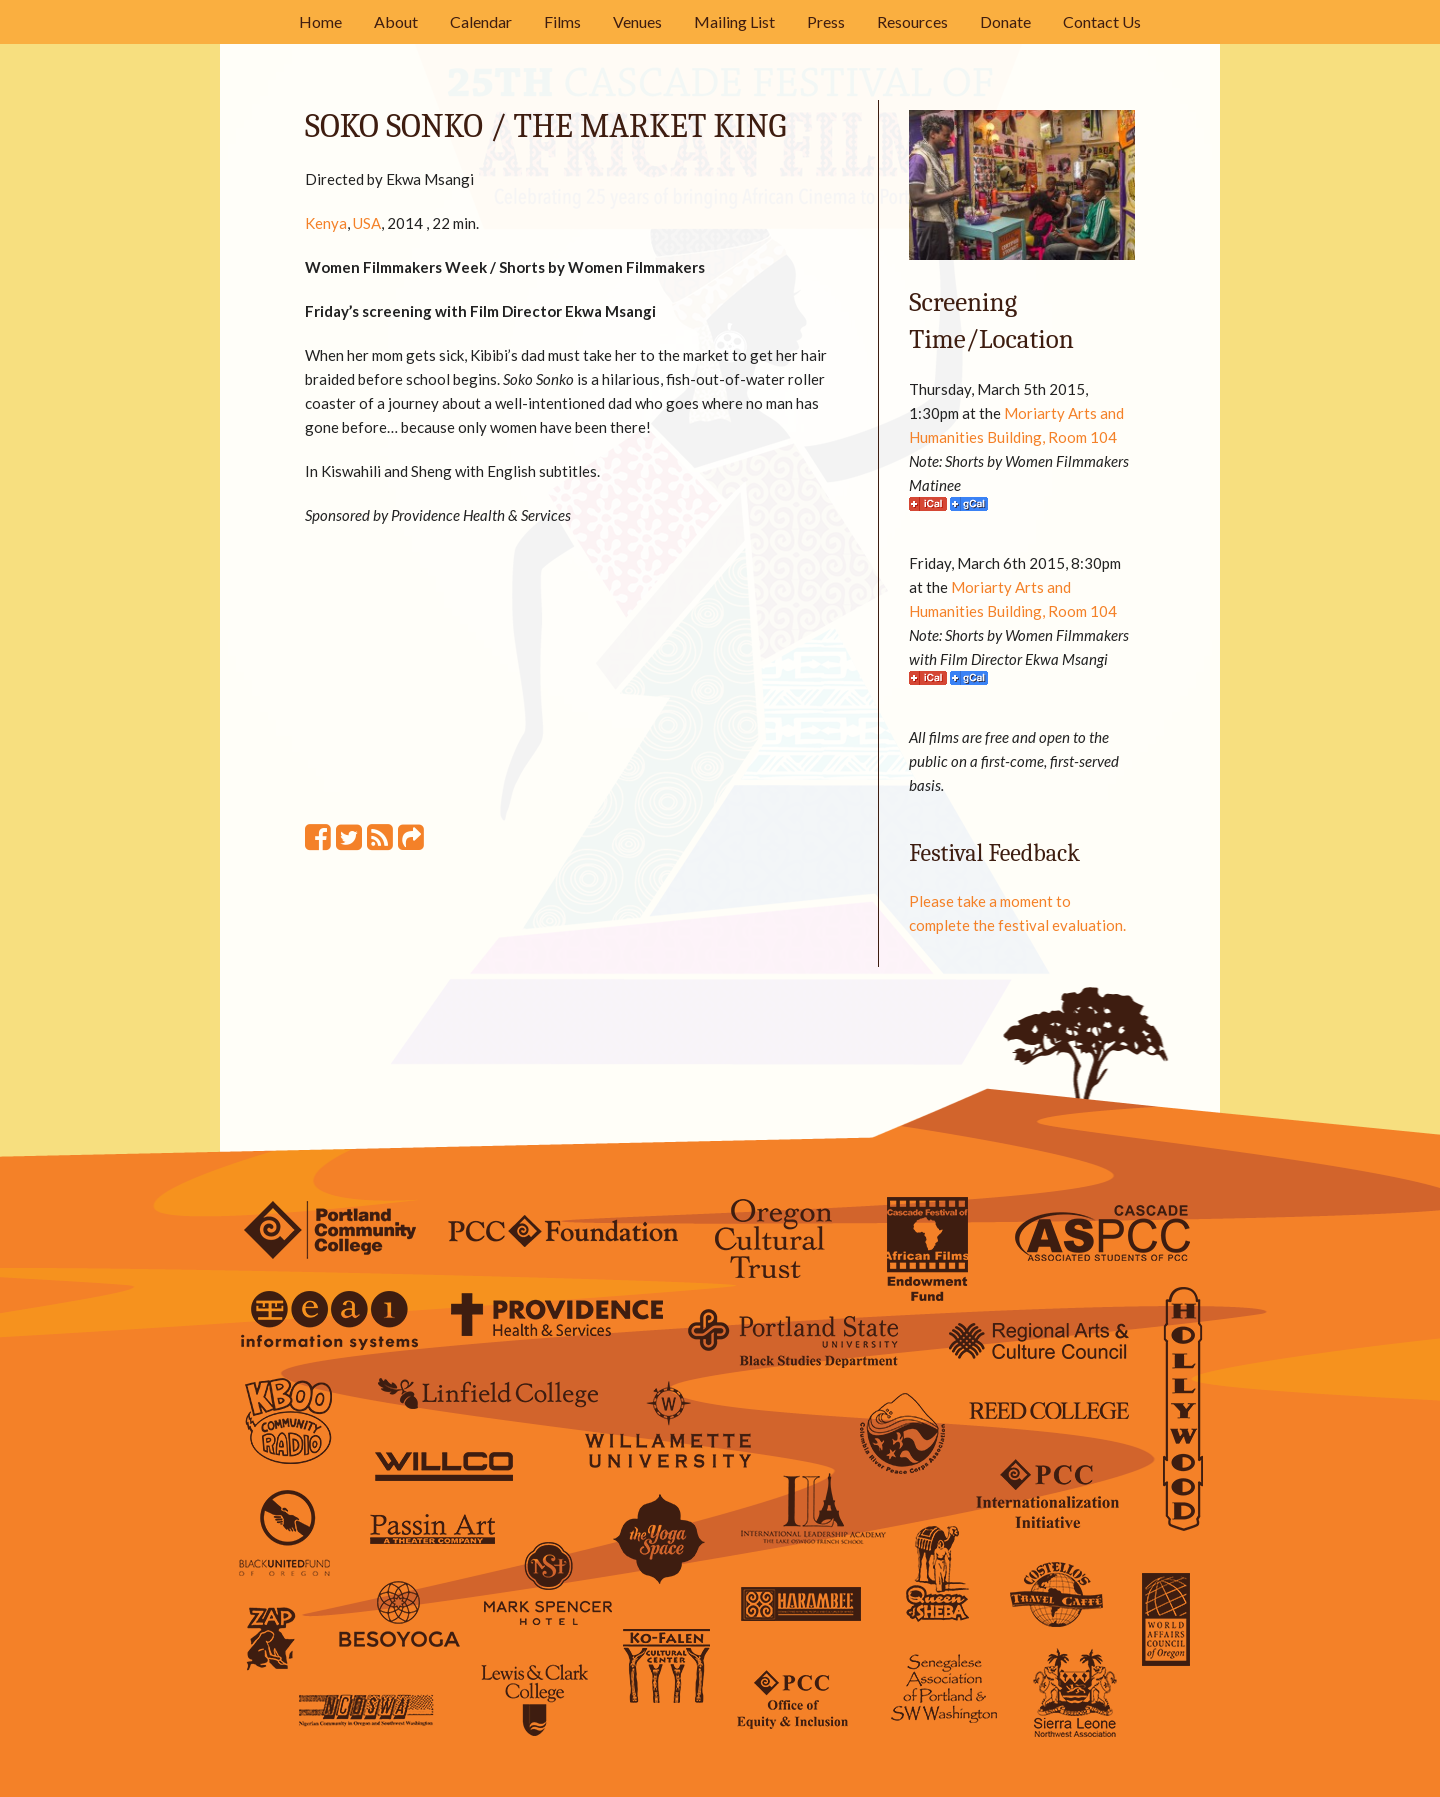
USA (367, 223)
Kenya (326, 223)
